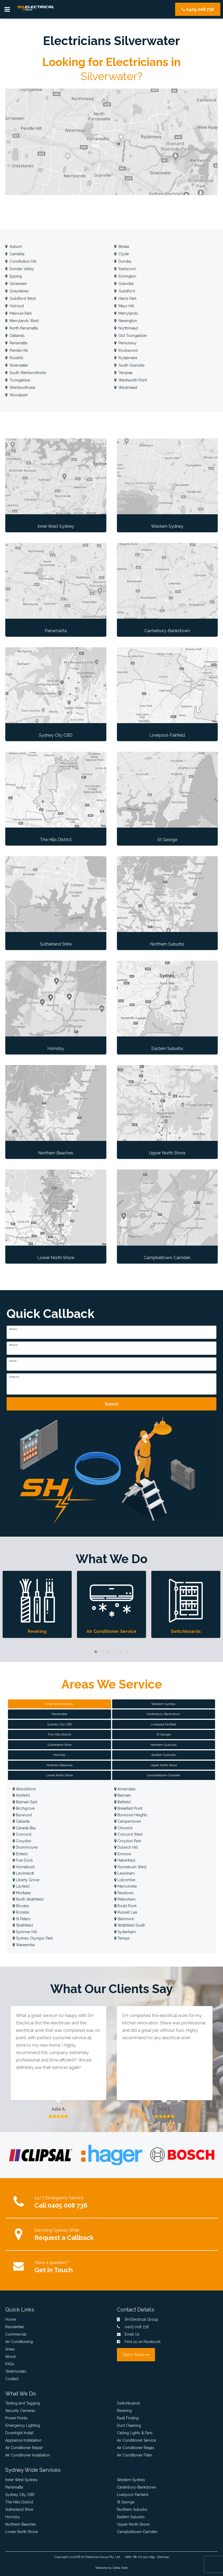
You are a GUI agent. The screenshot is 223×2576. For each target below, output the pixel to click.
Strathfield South (129, 1925)
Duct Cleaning (129, 2425)
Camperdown (127, 1821)
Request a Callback (64, 2237)
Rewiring (124, 2410)
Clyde (121, 254)
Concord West (128, 1834)
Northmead (126, 328)
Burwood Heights (130, 1815)
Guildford (124, 291)
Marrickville (125, 1886)
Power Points (16, 2418)
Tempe (121, 1938)
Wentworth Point (130, 380)
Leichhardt (23, 1873)
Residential (14, 2327)
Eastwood (124, 269)
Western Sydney (131, 2480)
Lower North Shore (21, 2532)
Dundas (122, 261)
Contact (12, 2379)
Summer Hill (25, 1932)
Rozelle (21, 1912)
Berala (121, 246)
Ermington (125, 276)
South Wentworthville (25, 373)
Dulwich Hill (126, 1847)
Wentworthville (20, 387)
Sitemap (163, 2557)
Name (14, 1329)
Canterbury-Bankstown (136, 2487)
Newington (125, 321)
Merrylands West (22, 321)
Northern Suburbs (132, 2509)
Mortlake (22, 1893)
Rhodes (21, 1906)
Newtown (124, 1893)
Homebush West (130, 1867)
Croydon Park (127, 1841)
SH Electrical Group (94, 2557)
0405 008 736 (198, 9)
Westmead (125, 387)
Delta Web (120, 2568)
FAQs (9, 2364)
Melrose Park (18, 313)
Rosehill (14, 358)
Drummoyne (25, 1847)
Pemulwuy (125, 343)
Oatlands (15, 335)
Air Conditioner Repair (24, 2448)
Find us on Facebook (139, 2342)
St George (125, 2502)
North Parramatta (21, 328)
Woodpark (16, 395)
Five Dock (23, 1860)
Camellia (14, 254)
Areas (10, 2349)
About (10, 2356)
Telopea (123, 373)
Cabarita (21, 1821)
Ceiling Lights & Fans (135, 2433)
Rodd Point (125, 1906)
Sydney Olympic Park (33, 1938)
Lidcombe (124, 1880)
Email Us (128, 2334)
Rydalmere (125, 358)
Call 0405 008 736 (60, 2205)
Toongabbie (17, 380)
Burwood (22, 1815)
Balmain (122, 1795)
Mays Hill (124, 306)
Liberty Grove (26, 1880)
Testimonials (15, 2371)
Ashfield (21, 1795)
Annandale (124, 1789)
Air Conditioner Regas (135, 2448)
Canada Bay (24, 1828)
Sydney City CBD (20, 2495)
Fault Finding (128, 2418)
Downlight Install (19, 2433)
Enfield (20, 1854)
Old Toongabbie (130, 335)
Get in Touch (53, 2270)
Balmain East (25, 1802)
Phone (14, 1345)
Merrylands (126, 313)
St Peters (22, 1919)
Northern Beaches (20, 2524)
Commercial (15, 2334)
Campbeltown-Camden (137, 2532)
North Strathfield (28, 1899)
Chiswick (123, 1828)
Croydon (22, 1841)
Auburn (13, 246)
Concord (22, 1834)
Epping (13, 276)
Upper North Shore (133, 2524)
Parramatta (16, 343)
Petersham (124, 1899)
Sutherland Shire (19, 2509)
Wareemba (24, 1945)
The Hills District (19, 2502)
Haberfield (124, 1860)
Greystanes (17, 291)
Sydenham (125, 1932)
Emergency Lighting (22, 2425)
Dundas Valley (19, 269)
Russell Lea (125, 1912)
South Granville (129, 365)
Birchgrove (24, 1808)
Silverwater (16, 365)
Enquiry (14, 1376)
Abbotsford (24, 1789)
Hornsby (12, 2517)
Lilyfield (21, 1886)
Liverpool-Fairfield (132, 2495)
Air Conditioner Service (136, 2440)
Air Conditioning (19, 2342)
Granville (124, 284)
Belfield (122, 1802)
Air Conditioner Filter (134, 2455)
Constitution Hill (21, 261)
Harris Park (125, 298)
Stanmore (124, 1919)
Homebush (24, 1867)
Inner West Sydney (21, 2480)
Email (13, 1361)
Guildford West (20, 298)
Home (10, 2319)
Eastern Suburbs (131, 2517)
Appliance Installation (23, 2440)
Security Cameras (20, 2410)
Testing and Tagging (22, 2403)
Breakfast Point (128, 1808)
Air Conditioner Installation (27, 2455)
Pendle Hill (16, 350)
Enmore (122, 1854)
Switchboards (128, 2403)
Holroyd (14, 306)
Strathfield (23, 1925)
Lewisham (124, 1873)
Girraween (16, 284)
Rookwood (126, 350)
